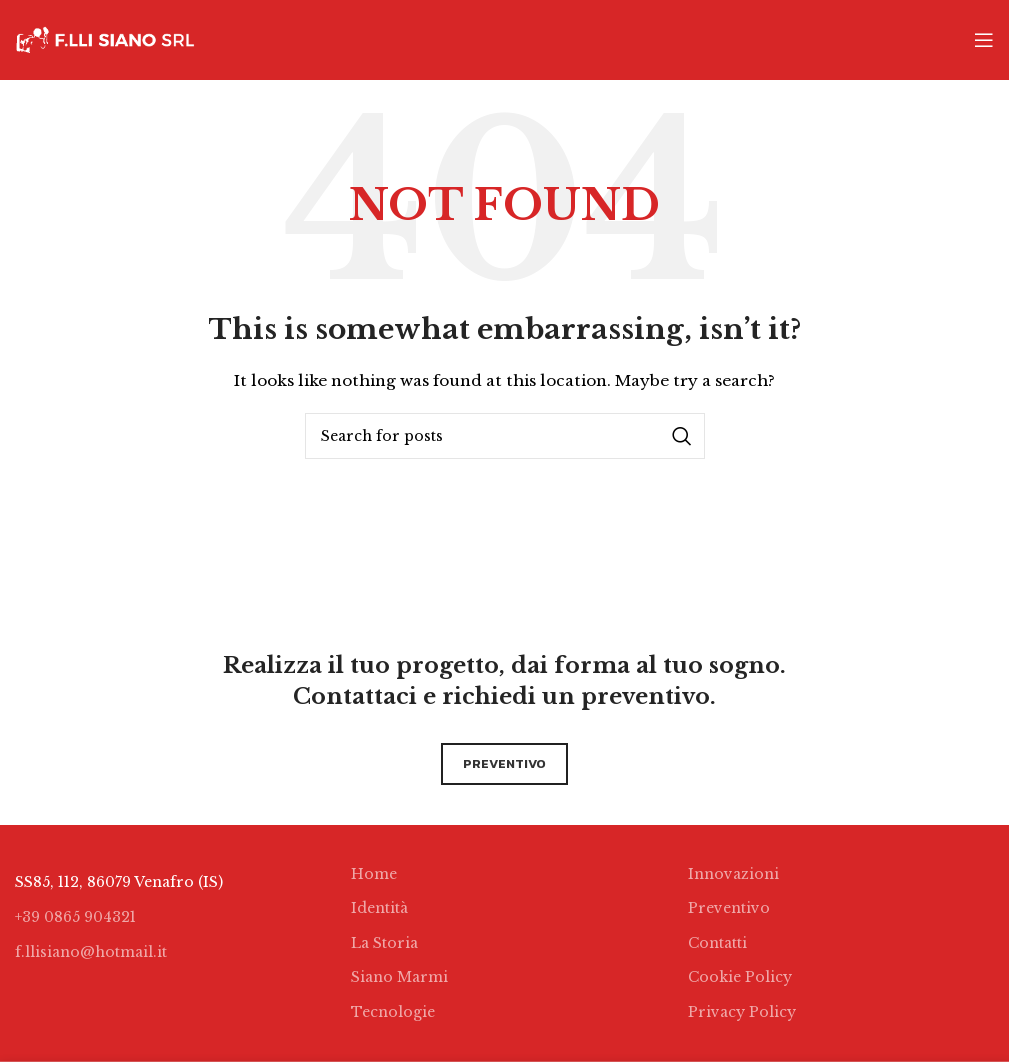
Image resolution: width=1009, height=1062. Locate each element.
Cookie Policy (740, 977)
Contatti (717, 943)
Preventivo (729, 908)
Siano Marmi (399, 977)
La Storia (384, 943)
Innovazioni (733, 874)
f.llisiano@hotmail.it (91, 952)
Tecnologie (393, 1012)
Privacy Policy (742, 1012)
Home (374, 874)
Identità (379, 908)
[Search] (505, 436)
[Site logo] (105, 39)
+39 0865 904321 (75, 917)
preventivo (504, 763)
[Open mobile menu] (984, 40)
